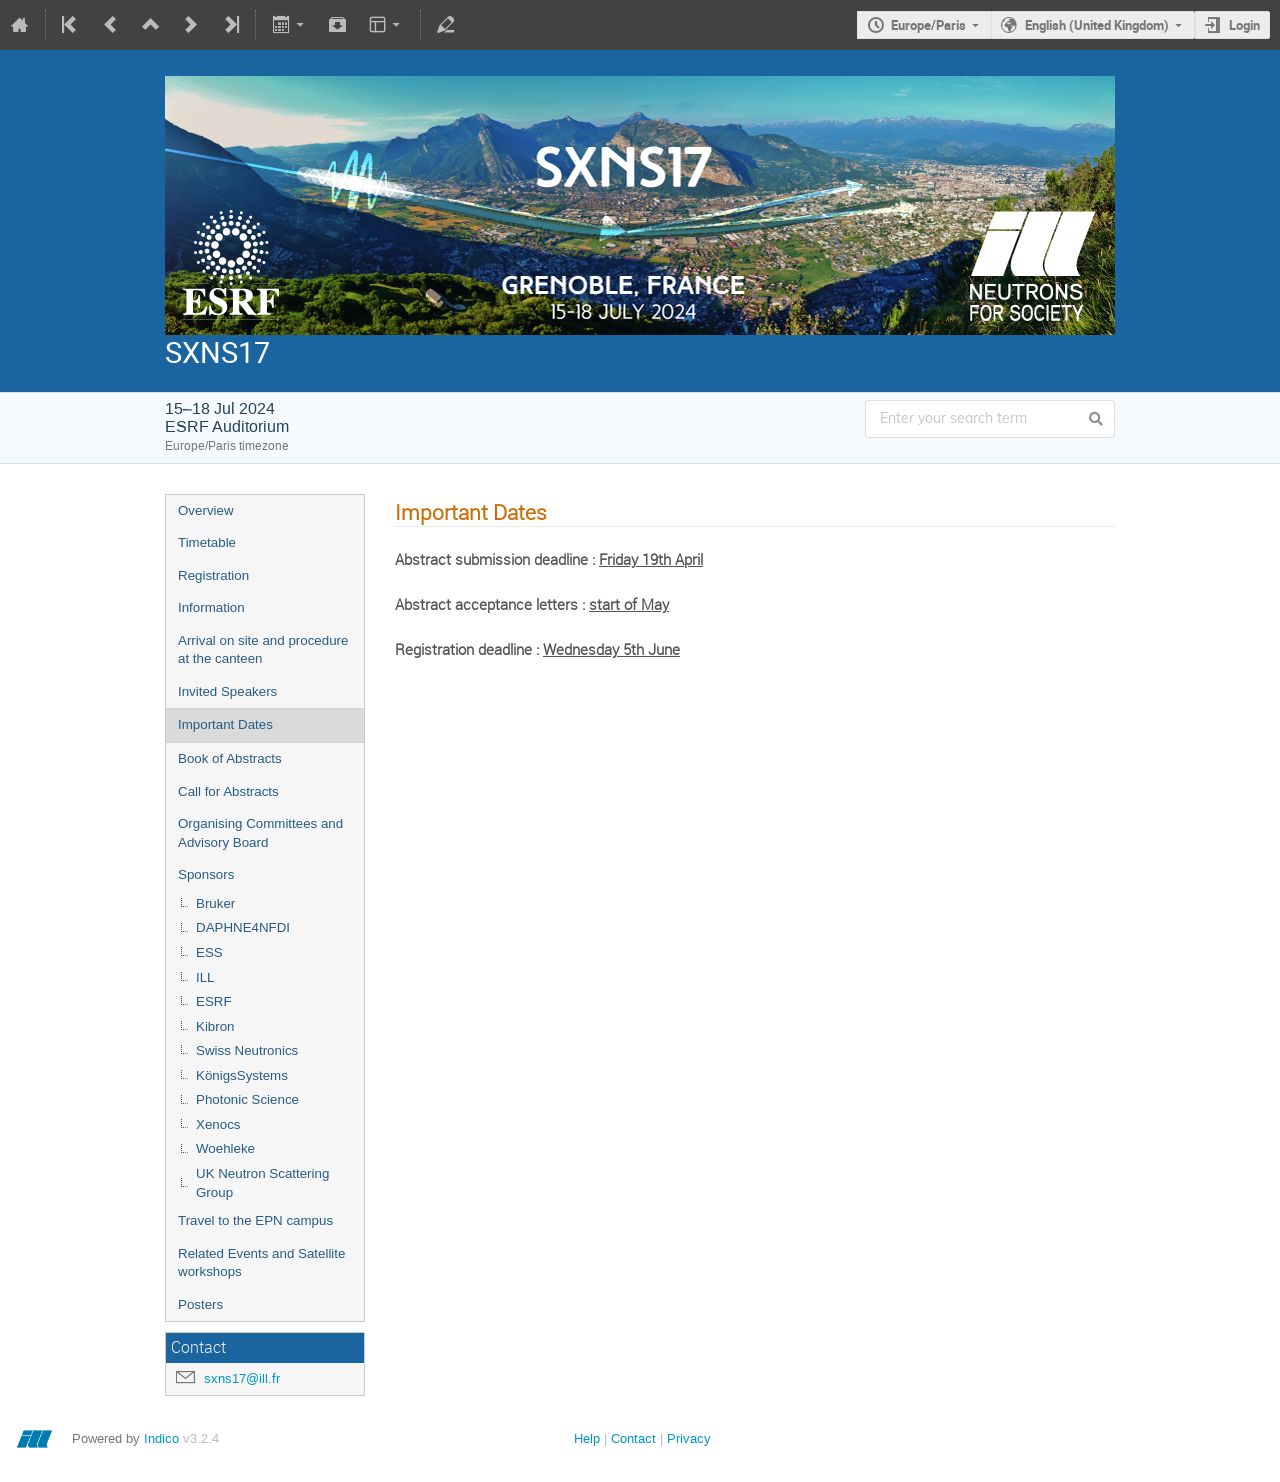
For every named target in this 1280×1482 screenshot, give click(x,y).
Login (1244, 25)
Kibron (215, 1026)
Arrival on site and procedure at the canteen (263, 650)
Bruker (215, 903)
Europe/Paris (928, 25)
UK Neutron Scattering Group (262, 1183)
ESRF (214, 1001)
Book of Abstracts (230, 758)
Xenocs (218, 1124)
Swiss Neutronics (247, 1050)
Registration (213, 575)
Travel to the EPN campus (255, 1220)
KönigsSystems (242, 1075)
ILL (205, 977)
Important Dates (225, 724)
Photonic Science (247, 1099)
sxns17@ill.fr (242, 1378)
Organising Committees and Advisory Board (260, 833)
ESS (209, 952)
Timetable (207, 542)
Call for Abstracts (228, 791)
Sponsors (206, 874)
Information (211, 607)
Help (587, 1438)
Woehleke (225, 1148)
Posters (200, 1304)
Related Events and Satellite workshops (261, 1263)
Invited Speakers (227, 691)
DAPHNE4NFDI (243, 927)
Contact (633, 1438)
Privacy (689, 1438)
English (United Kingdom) (1097, 25)
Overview (206, 510)
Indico (161, 1438)
